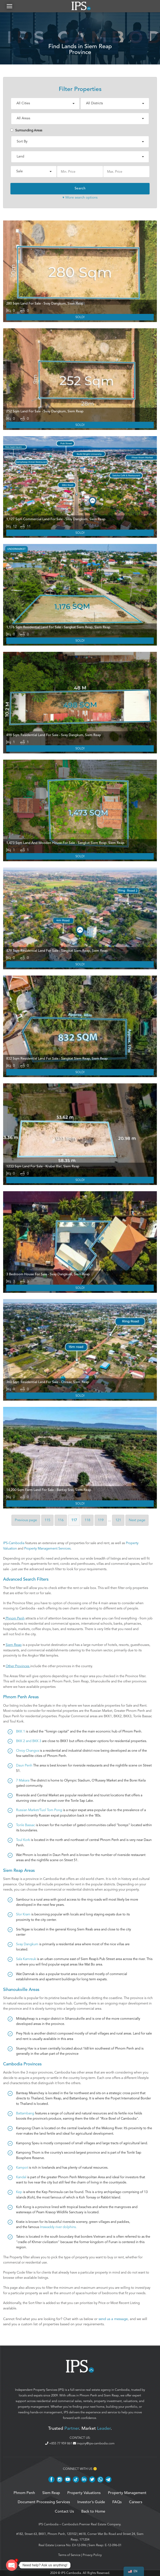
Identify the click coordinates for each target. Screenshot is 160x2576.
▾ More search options (80, 197)
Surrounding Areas (26, 130)
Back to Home (93, 2511)
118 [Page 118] (87, 1520)
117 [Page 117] (74, 1520)
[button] (9, 6)
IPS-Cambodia (13, 1543)
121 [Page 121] (118, 1520)
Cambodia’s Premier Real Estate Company (91, 2524)
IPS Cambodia (49, 2524)
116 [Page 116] (61, 1520)
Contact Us (64, 2511)
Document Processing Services (44, 2502)
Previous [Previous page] (26, 1520)
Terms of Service (69, 2555)
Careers (135, 2502)
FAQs (117, 2502)
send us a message (113, 2319)
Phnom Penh (88, 2395)
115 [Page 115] (47, 1520)
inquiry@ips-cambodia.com (94, 2443)
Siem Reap (111, 2395)
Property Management (127, 2493)
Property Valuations (84, 2493)
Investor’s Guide (91, 2502)
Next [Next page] (137, 1520)
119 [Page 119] (101, 1520)
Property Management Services (47, 1548)
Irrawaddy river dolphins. (58, 2227)
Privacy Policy (92, 2555)
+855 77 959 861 (59, 2443)
